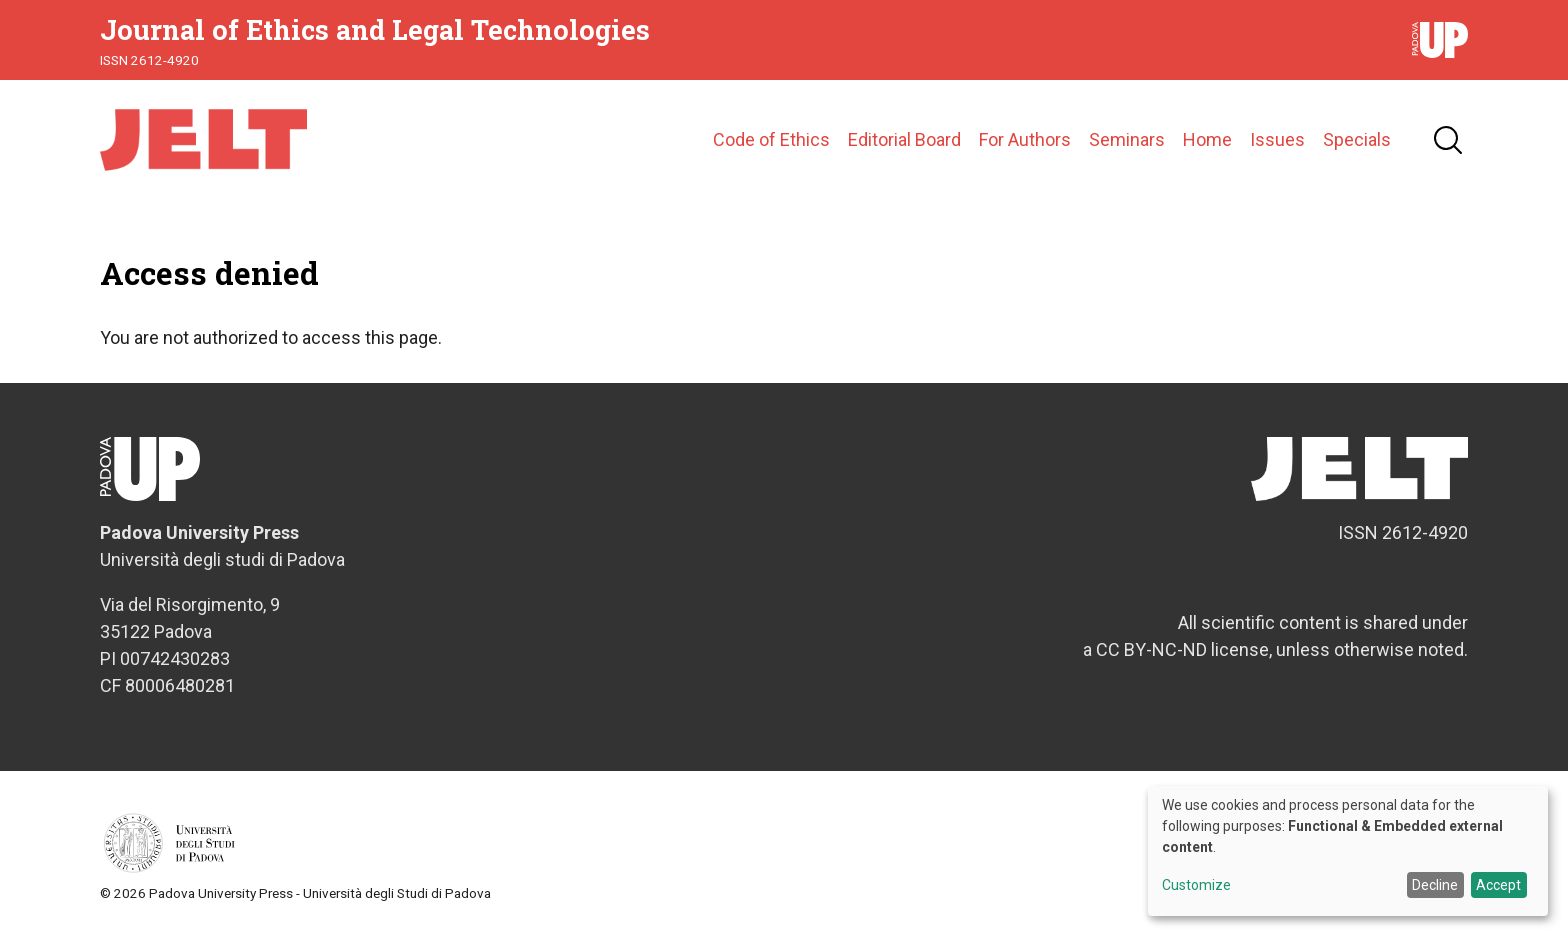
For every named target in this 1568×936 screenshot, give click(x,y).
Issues (1277, 139)
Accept (1498, 885)
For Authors (1025, 139)
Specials (1357, 139)
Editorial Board (904, 139)
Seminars (1127, 139)
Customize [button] (1196, 885)
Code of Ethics (771, 139)
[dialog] (1348, 851)
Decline (1435, 885)
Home (1207, 139)
